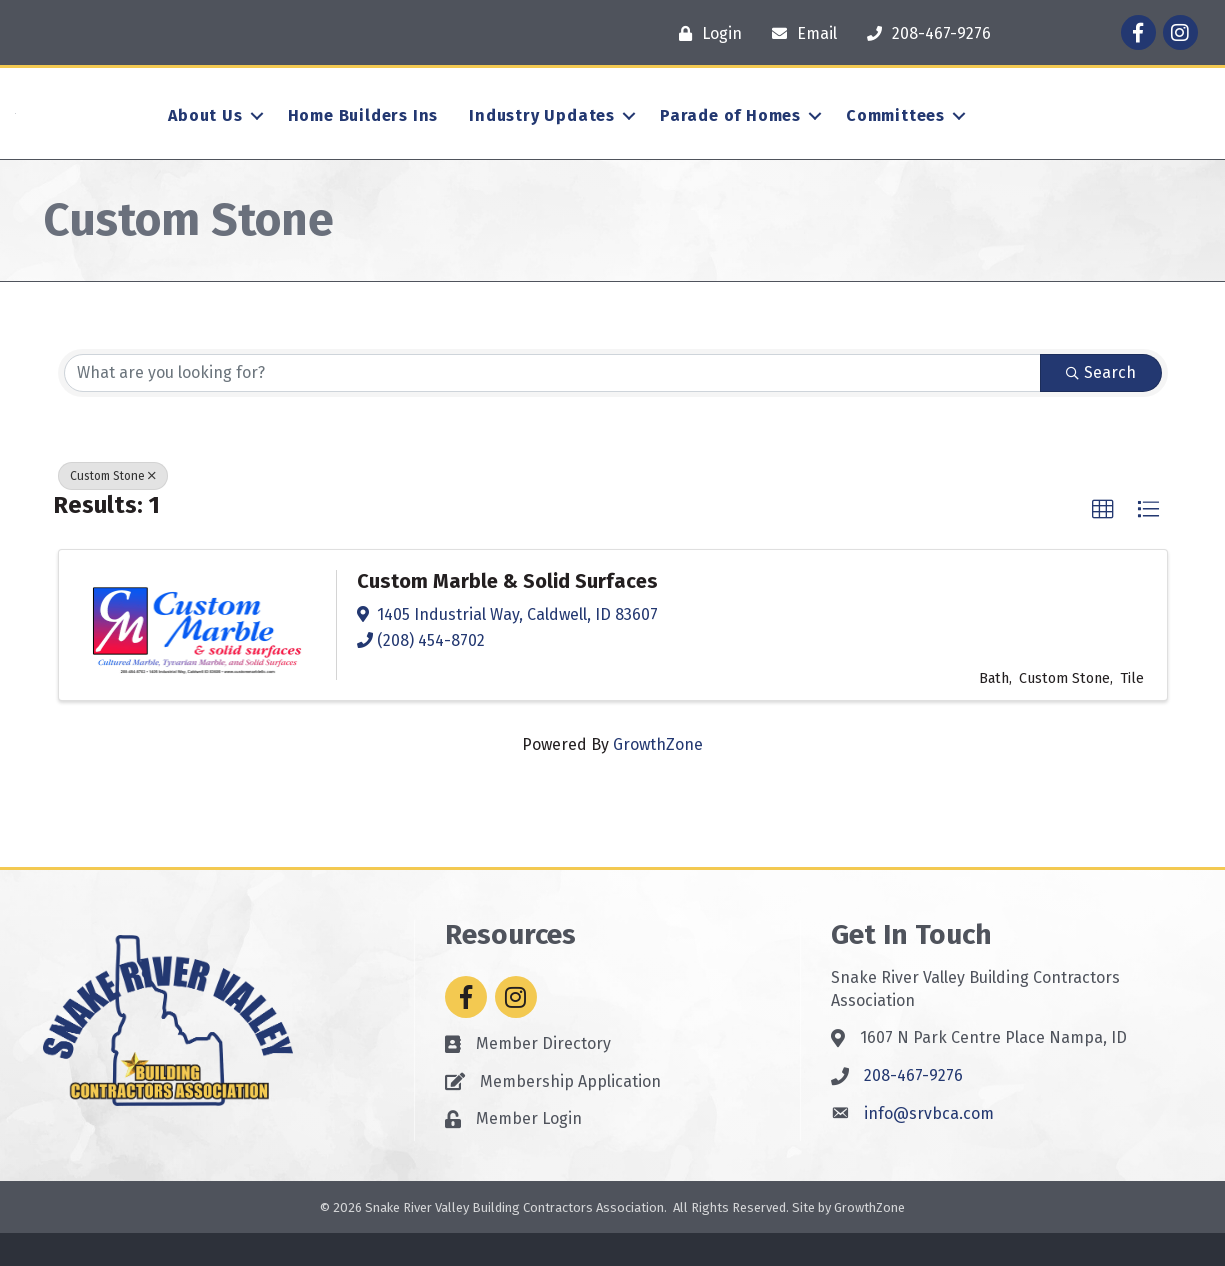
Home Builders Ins (363, 132)
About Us (205, 132)
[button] (1103, 543)
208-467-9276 (913, 1108)
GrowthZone (658, 777)
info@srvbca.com (929, 1146)
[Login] (705, 33)
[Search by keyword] (552, 406)
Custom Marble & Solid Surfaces (507, 614)
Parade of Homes (730, 132)
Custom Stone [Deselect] (113, 509)
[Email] (799, 33)
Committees (895, 132)
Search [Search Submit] (1101, 405)
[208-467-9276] (924, 33)
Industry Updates (542, 132)
